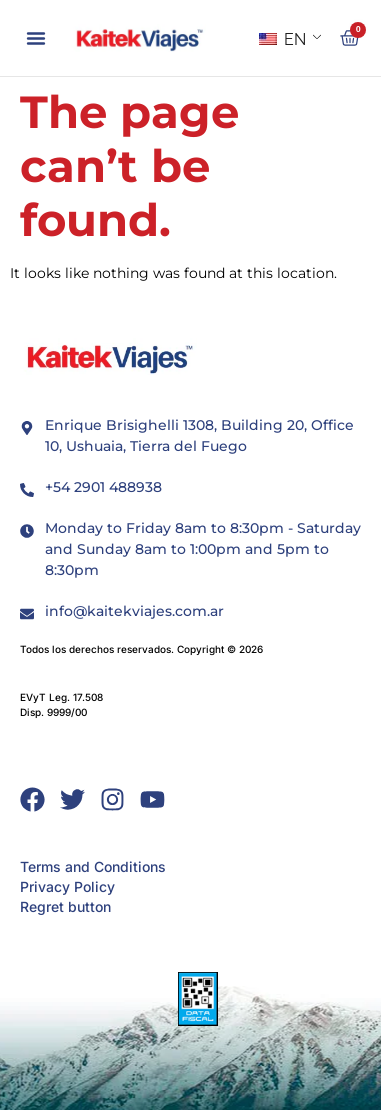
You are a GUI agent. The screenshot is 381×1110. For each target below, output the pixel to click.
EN (282, 39)
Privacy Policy (67, 886)
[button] (36, 38)
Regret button (65, 906)
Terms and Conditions (93, 866)
